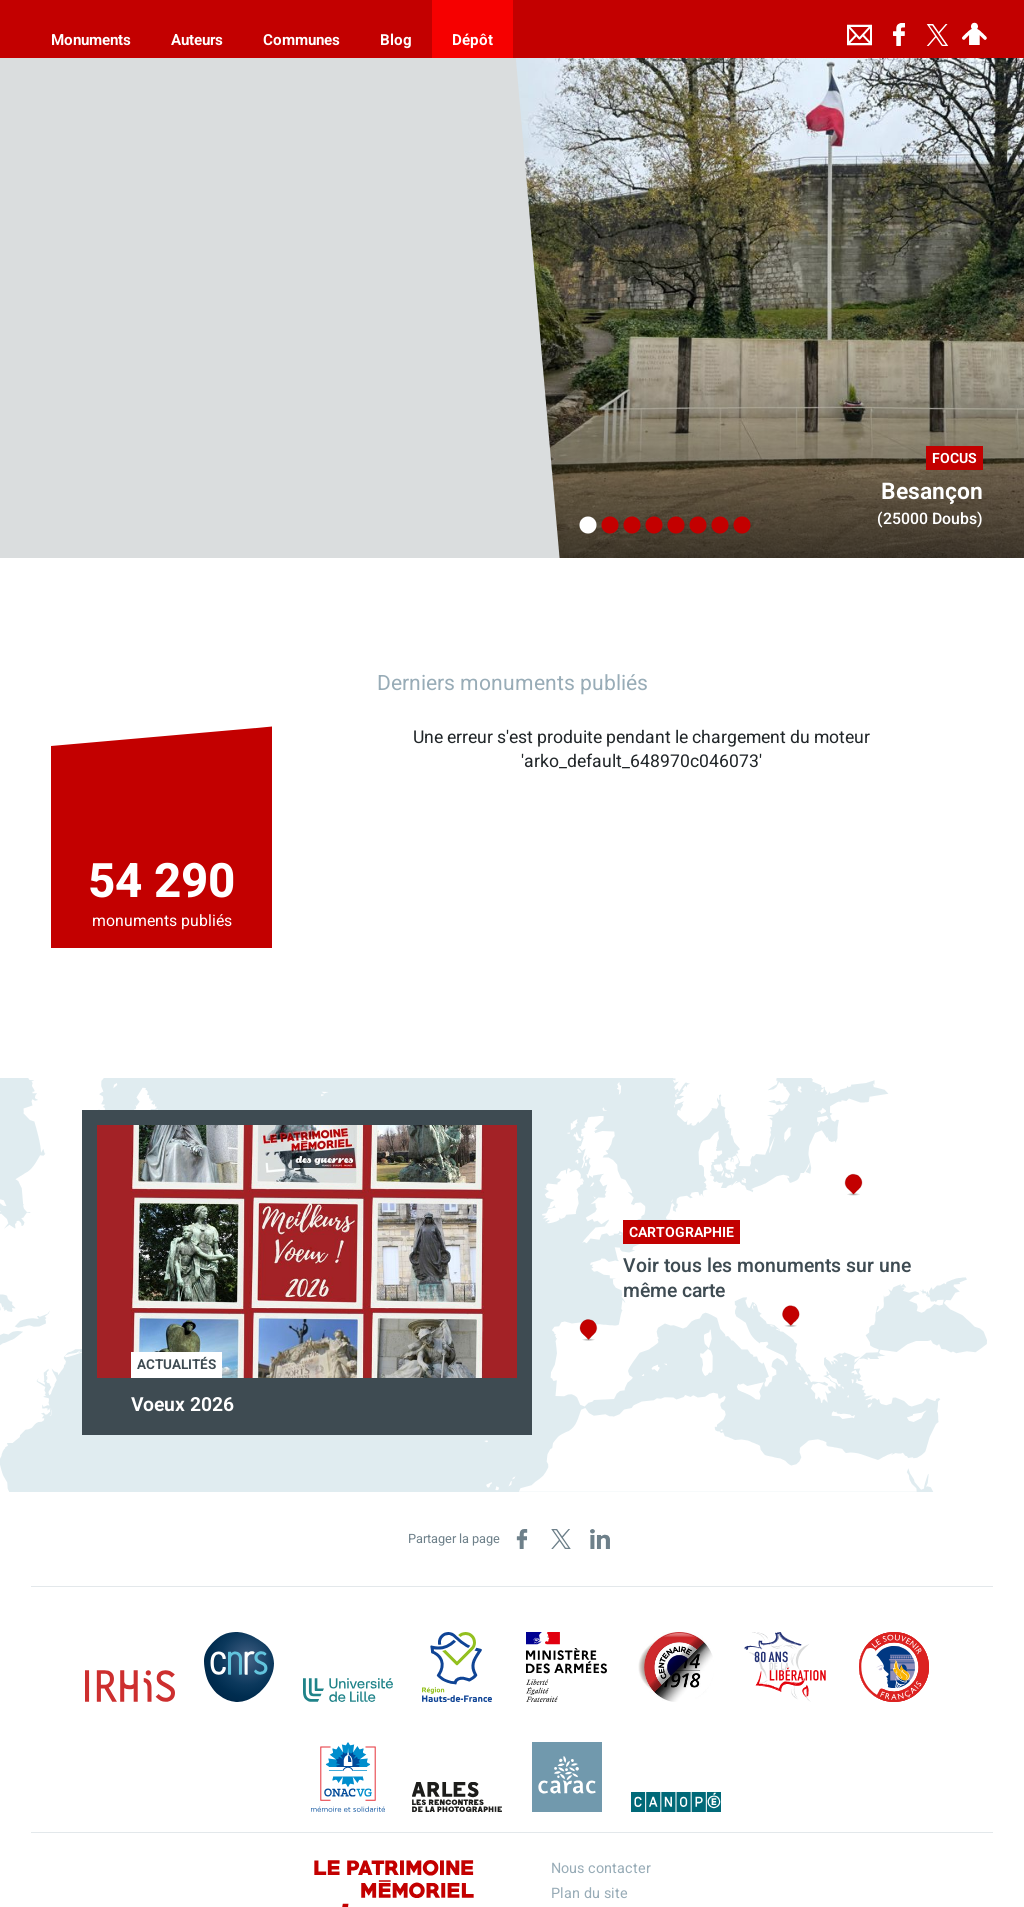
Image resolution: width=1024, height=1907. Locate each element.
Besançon (932, 492)
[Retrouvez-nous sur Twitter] (937, 29)
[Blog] (396, 29)
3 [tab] (627, 526)
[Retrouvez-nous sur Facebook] (899, 29)
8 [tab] (737, 526)
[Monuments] (91, 29)
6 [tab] (693, 526)
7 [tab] (715, 526)
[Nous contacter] (859, 29)
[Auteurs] (197, 29)
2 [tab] (605, 526)
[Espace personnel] (974, 29)
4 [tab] (649, 526)
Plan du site (589, 1893)
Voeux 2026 (182, 1405)
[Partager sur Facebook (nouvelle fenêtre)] (522, 1539)
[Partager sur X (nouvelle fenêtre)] (561, 1539)
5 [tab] (671, 526)
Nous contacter (601, 1868)
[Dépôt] (472, 29)
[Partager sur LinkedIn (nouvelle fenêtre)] (600, 1539)
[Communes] (301, 29)
